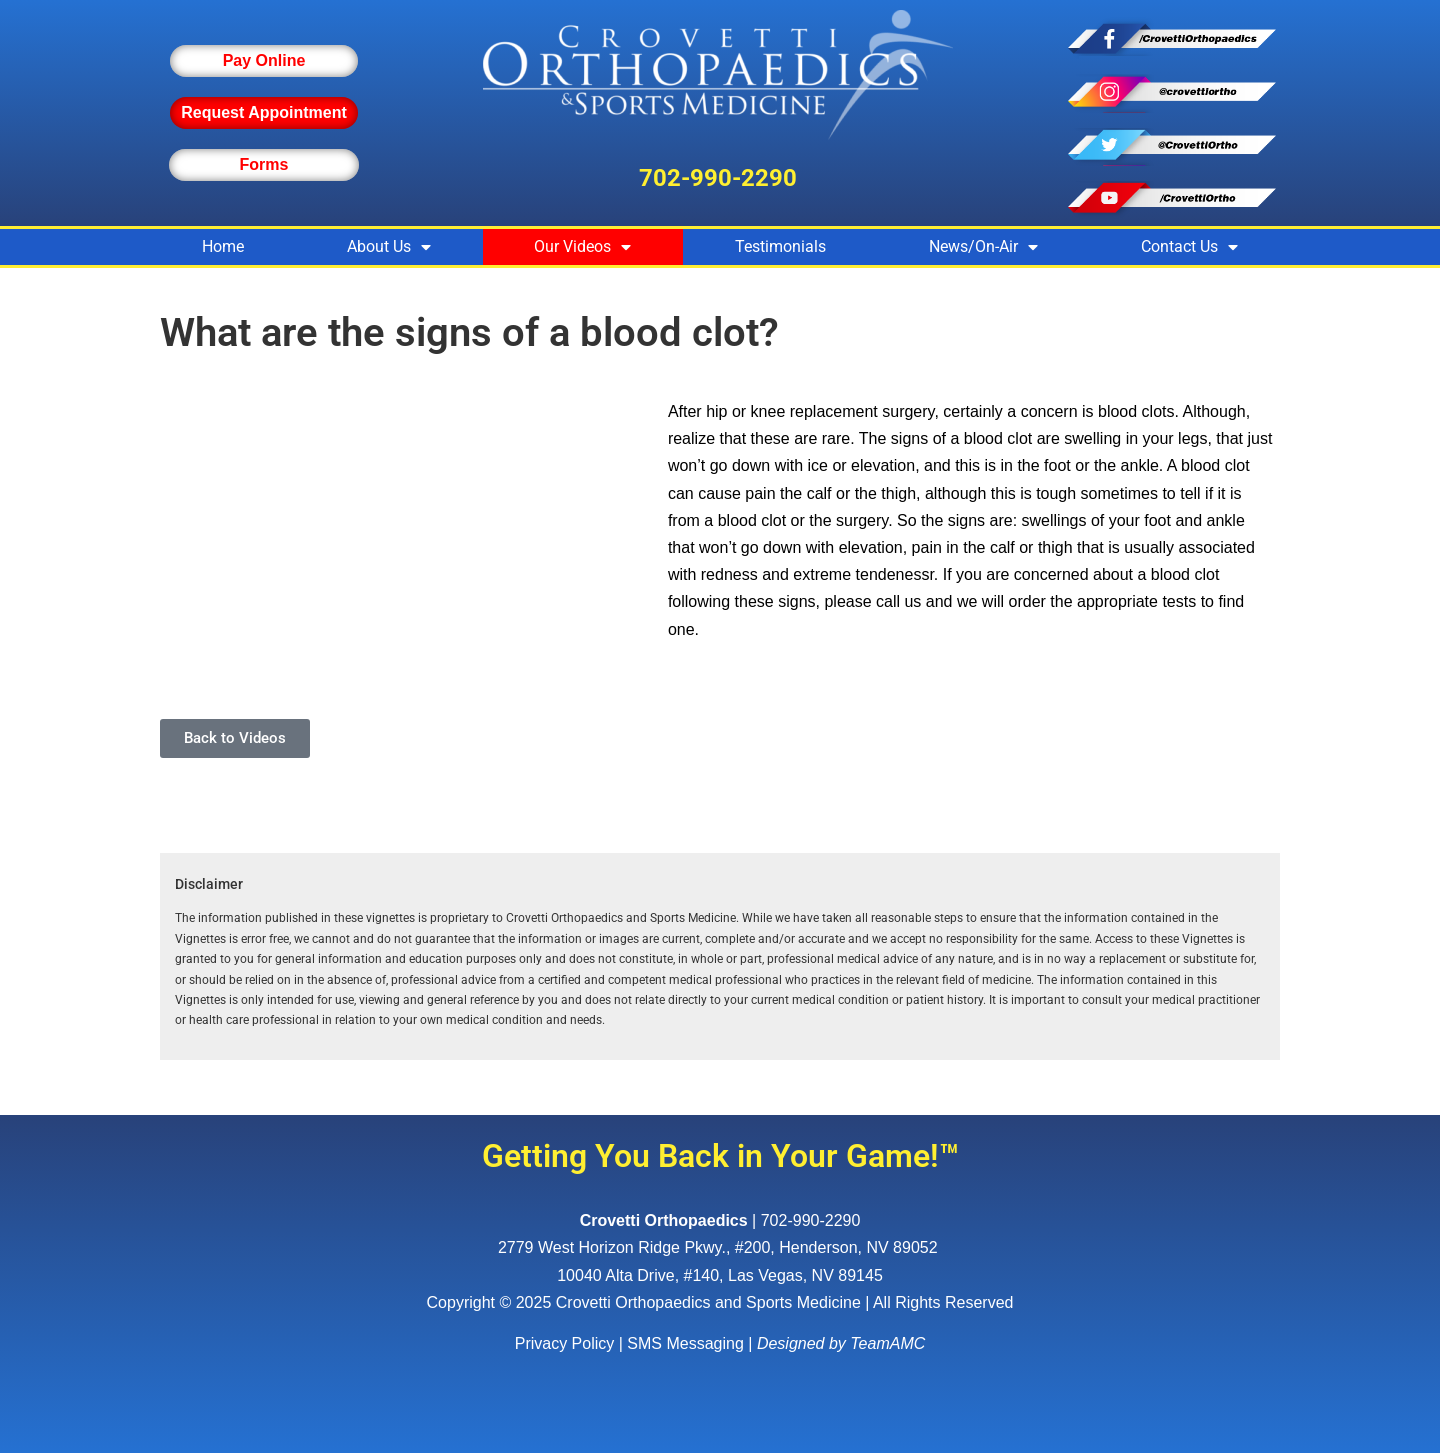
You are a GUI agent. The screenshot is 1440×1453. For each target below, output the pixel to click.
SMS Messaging (685, 1343)
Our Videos (582, 247)
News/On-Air (983, 247)
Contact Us (1189, 247)
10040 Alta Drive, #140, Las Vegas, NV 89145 (720, 1275)
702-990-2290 (718, 178)
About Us (389, 247)
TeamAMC (887, 1343)
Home (223, 246)
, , (720, 1247)
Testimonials (780, 246)
